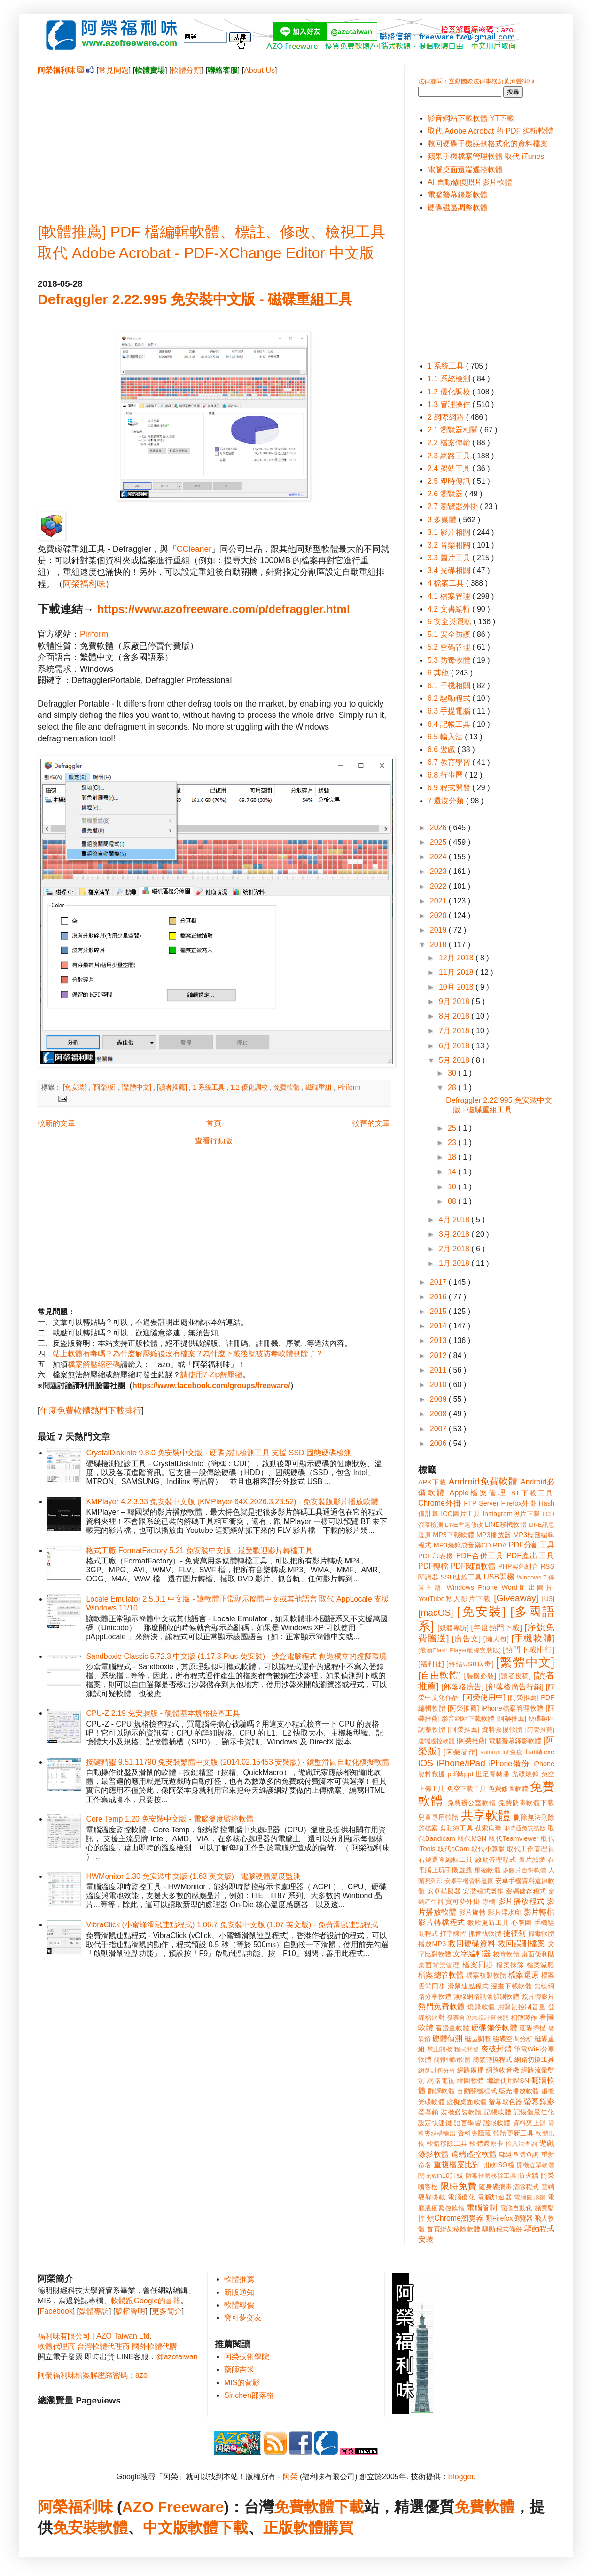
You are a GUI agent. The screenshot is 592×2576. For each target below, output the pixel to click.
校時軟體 (506, 1954)
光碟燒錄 (525, 1774)
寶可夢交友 (243, 2318)
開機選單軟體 (536, 2164)
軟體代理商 (56, 2346)
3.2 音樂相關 (450, 545)
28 (453, 1088)
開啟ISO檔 (498, 2164)
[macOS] (435, 1613)
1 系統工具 (209, 1087)
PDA (500, 1545)
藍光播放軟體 (519, 2091)
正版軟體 (293, 2527)
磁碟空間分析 (513, 2038)
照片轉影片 (538, 1996)
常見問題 (114, 70)
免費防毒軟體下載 (526, 1802)
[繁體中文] (137, 1087)
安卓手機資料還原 (468, 1881)
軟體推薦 (239, 2279)
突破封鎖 (496, 2049)
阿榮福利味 (84, 584)
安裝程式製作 (483, 1891)
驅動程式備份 (502, 2229)
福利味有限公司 (64, 2336)
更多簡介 (167, 2311)
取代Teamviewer (513, 1838)
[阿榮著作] (461, 1752)
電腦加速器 (494, 2197)
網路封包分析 (436, 2070)
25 (453, 1128)
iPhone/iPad (460, 1763)
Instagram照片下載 (511, 1513)
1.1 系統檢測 (450, 379)
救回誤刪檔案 (521, 1944)
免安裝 (75, 2527)
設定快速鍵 (435, 2123)
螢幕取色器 (505, 2101)
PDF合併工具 (480, 1556)
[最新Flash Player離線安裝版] (459, 1650)
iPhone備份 (509, 1763)
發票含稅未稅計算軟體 (478, 2017)
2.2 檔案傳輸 (450, 443)
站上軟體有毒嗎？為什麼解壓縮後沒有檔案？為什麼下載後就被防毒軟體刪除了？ (188, 1354)
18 (453, 1157)
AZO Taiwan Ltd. (124, 2336)
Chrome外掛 (439, 1503)
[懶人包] (496, 1639)
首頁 (213, 1123)
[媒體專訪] (453, 1628)
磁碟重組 (319, 1087)
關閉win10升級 (440, 2175)
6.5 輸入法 (446, 737)
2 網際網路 (447, 417)
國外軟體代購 (154, 2346)
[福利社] (431, 1664)
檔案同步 (478, 1965)
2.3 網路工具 (450, 456)
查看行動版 (214, 1141)
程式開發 (466, 2049)
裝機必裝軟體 (461, 2112)
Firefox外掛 (519, 1503)
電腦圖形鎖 (530, 2197)
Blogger (461, 2477)
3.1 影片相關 (450, 532)
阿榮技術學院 (246, 2357)
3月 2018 (455, 1234)
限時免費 (458, 2186)
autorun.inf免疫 (501, 1752)
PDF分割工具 (531, 1545)
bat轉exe (540, 1752)
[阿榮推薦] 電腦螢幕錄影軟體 (499, 1740)
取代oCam (453, 1849)
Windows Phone (472, 1587)
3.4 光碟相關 (450, 570)
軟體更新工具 (513, 2133)
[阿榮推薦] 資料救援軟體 (485, 1729)
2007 (439, 1429)
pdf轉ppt (461, 1774)
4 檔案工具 (447, 583)
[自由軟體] (439, 1675)
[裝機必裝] (480, 1676)
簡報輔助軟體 (452, 2059)
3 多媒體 (443, 520)
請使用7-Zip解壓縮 (211, 1375)
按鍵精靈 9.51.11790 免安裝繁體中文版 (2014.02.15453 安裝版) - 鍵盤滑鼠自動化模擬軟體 (237, 1762)
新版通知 (239, 2292)
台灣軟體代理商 (103, 2346)
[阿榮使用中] (484, 1697)
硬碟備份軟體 (494, 2028)
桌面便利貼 (538, 1954)
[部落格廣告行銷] (515, 1687)
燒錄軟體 (481, 2007)
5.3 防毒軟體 (450, 660)
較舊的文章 (371, 1123)
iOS (425, 1763)
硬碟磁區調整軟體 (458, 208)
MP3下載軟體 (453, 1535)
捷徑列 (514, 1933)
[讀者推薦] (173, 1087)
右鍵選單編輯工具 (445, 1859)
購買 (338, 2527)
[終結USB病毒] (470, 1664)
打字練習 (453, 1933)
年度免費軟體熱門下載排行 (90, 1410)
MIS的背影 (242, 2383)
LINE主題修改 (464, 1524)
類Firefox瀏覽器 (509, 2218)
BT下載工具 (532, 1493)
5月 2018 (455, 1060)
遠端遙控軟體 (474, 2154)
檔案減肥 (540, 1965)
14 (453, 1172)
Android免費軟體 (483, 1481)
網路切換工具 (534, 2059)
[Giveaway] (516, 1598)
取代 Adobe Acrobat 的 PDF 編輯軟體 (490, 131)
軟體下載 (218, 2527)
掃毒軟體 (541, 1933)
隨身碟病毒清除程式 (509, 2187)
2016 (439, 1297)
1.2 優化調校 (250, 1087)
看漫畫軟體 (452, 2028)
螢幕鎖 (428, 2112)
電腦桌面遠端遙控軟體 (465, 169)
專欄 (489, 1901)
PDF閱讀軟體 (473, 1566)
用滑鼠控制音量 (522, 2007)
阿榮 (290, 2477)
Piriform (94, 634)
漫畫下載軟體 (511, 1986)
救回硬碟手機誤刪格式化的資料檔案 (488, 144)
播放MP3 (432, 1944)
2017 (439, 1282)
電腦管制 (482, 2208)
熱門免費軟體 (441, 2007)
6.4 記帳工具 (450, 724)
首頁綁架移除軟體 (453, 2229)
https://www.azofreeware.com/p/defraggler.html (223, 609)
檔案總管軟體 (441, 1975)
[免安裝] (75, 1087)
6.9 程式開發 (450, 788)
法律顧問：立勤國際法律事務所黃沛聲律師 (476, 81)
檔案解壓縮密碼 (94, 1364)
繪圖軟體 (470, 2080)
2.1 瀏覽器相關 (454, 430)
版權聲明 (130, 2311)
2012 (439, 1355)
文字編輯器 (472, 1954)
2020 (439, 915)
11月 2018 (457, 972)
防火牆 (528, 2175)
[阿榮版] (104, 1087)
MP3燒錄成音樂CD (462, 1545)
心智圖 (521, 1922)
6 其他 (439, 673)
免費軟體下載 (319, 2506)
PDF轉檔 (433, 1566)
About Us (259, 70)
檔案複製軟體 (486, 1975)
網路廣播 (470, 2070)
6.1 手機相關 (450, 686)
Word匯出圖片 (527, 1587)
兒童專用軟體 (438, 1817)
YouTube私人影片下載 (454, 1598)
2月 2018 (455, 1249)
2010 (439, 1385)
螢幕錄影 (539, 2101)
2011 (439, 1370)
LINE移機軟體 (506, 1524)
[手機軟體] (532, 1638)
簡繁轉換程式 (493, 2059)
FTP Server (481, 1503)
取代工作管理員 (530, 1849)
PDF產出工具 (530, 1556)
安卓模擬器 (444, 1891)
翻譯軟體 (441, 2091)
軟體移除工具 (447, 2143)
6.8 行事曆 (446, 775)
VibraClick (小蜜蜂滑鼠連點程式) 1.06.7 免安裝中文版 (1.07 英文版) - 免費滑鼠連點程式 (232, 1925)
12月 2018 (457, 958)
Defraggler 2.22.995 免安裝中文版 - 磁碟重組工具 (195, 299)
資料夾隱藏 (474, 2133)
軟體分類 (186, 70)
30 (453, 1073)
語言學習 (467, 2123)
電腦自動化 (516, 2208)
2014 (439, 1326)
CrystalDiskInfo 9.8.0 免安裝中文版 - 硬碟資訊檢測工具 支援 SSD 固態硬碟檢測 (218, 1453)
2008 (439, 1414)
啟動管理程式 (495, 1859)
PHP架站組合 (518, 1566)
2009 (439, 1399)
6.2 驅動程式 (450, 698)
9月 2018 (455, 1001)
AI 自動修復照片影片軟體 (470, 182)
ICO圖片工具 (460, 1513)
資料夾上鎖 (529, 2123)
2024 (439, 857)
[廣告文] (466, 1639)
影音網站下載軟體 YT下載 (471, 118)
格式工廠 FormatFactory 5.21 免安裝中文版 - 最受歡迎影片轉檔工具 (199, 1551)
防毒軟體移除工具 (491, 2175)
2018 (439, 945)
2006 (439, 1443)
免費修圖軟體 (508, 1788)
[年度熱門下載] (496, 1628)
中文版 (165, 2527)
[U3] (548, 1598)
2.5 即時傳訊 (450, 481)
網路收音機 (502, 2070)
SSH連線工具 (460, 1577)
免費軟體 (287, 1087)
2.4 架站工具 (450, 468)
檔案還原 (523, 1975)
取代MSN (472, 1838)
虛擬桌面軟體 (467, 2101)
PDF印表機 (435, 1556)
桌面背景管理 (439, 1965)
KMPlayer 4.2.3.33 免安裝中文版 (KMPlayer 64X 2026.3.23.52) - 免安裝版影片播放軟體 (232, 1502)
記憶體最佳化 (534, 2112)
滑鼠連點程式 (468, 1986)
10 (453, 1187)
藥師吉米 (239, 2369)
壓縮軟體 (487, 1870)
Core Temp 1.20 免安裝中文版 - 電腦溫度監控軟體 (169, 1819)
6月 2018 (455, 1046)
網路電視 (441, 2080)
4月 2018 (455, 1220)
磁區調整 (478, 2038)
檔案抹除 (510, 1965)
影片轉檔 (539, 1912)
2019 (439, 930)
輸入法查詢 (521, 2143)
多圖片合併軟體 (524, 1870)
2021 (439, 901)
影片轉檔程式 (441, 1922)
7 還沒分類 (447, 801)
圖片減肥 (531, 1859)
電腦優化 (461, 2197)
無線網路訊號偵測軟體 (486, 1996)
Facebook (55, 2311)
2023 (439, 871)
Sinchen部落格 (249, 2395)
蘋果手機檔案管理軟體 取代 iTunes (486, 156)
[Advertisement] (214, 141)
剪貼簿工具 (456, 1828)
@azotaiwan (176, 2357)
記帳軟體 (497, 2112)
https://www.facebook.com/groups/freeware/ (211, 1386)
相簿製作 (524, 2017)
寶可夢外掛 (462, 1901)
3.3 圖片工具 (450, 558)
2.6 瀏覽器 (446, 494)
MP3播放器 (493, 1535)
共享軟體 (486, 1815)
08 (453, 1201)
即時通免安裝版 (524, 1828)
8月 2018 (455, 1016)
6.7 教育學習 (450, 762)
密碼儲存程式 (526, 1891)
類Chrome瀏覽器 (455, 2218)
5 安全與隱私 (451, 622)
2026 (439, 828)
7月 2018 (455, 1031)
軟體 (113, 2527)
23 (453, 1143)
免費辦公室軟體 (471, 1802)
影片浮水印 (505, 1912)
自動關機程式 (477, 2091)
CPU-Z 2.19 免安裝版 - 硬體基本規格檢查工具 (163, 1713)
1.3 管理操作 (450, 404)
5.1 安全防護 (450, 634)
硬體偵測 (447, 2038)
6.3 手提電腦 (450, 711)
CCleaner (194, 549)
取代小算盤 (488, 1849)
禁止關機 (439, 2049)
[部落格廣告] (462, 1687)
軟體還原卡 (486, 2143)
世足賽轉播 (492, 1774)
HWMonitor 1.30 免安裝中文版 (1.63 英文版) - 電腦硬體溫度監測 (193, 1876)
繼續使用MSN (508, 2080)
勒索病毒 (488, 1828)
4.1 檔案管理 (450, 596)
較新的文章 (56, 1123)
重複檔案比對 (457, 2164)
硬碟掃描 (533, 2028)
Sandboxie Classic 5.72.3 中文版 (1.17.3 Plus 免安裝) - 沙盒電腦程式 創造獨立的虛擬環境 (236, 1656)
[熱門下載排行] (528, 1650)
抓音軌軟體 (484, 1933)
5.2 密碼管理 (450, 647)
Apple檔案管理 (478, 1493)
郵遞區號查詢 (519, 2154)
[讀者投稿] (515, 1676)
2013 (439, 1340)
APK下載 (432, 1482)
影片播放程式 (521, 1901)
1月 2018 (455, 1263)
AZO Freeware (173, 2506)
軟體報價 (239, 2305)
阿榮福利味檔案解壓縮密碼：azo (93, 2375)
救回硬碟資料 (472, 1944)
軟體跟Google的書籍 (145, 2301)
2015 (439, 1311)
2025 (439, 842)
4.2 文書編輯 (450, 609)
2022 (439, 886)
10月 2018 (457, 987)
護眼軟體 (497, 2123)
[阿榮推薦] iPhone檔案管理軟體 (496, 1708)
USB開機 (498, 1577)
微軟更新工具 (488, 1922)
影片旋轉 (472, 1912)
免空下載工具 (467, 1788)
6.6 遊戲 (442, 750)
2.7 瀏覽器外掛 (454, 506)
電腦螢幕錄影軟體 (458, 195)
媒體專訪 (94, 2311)
